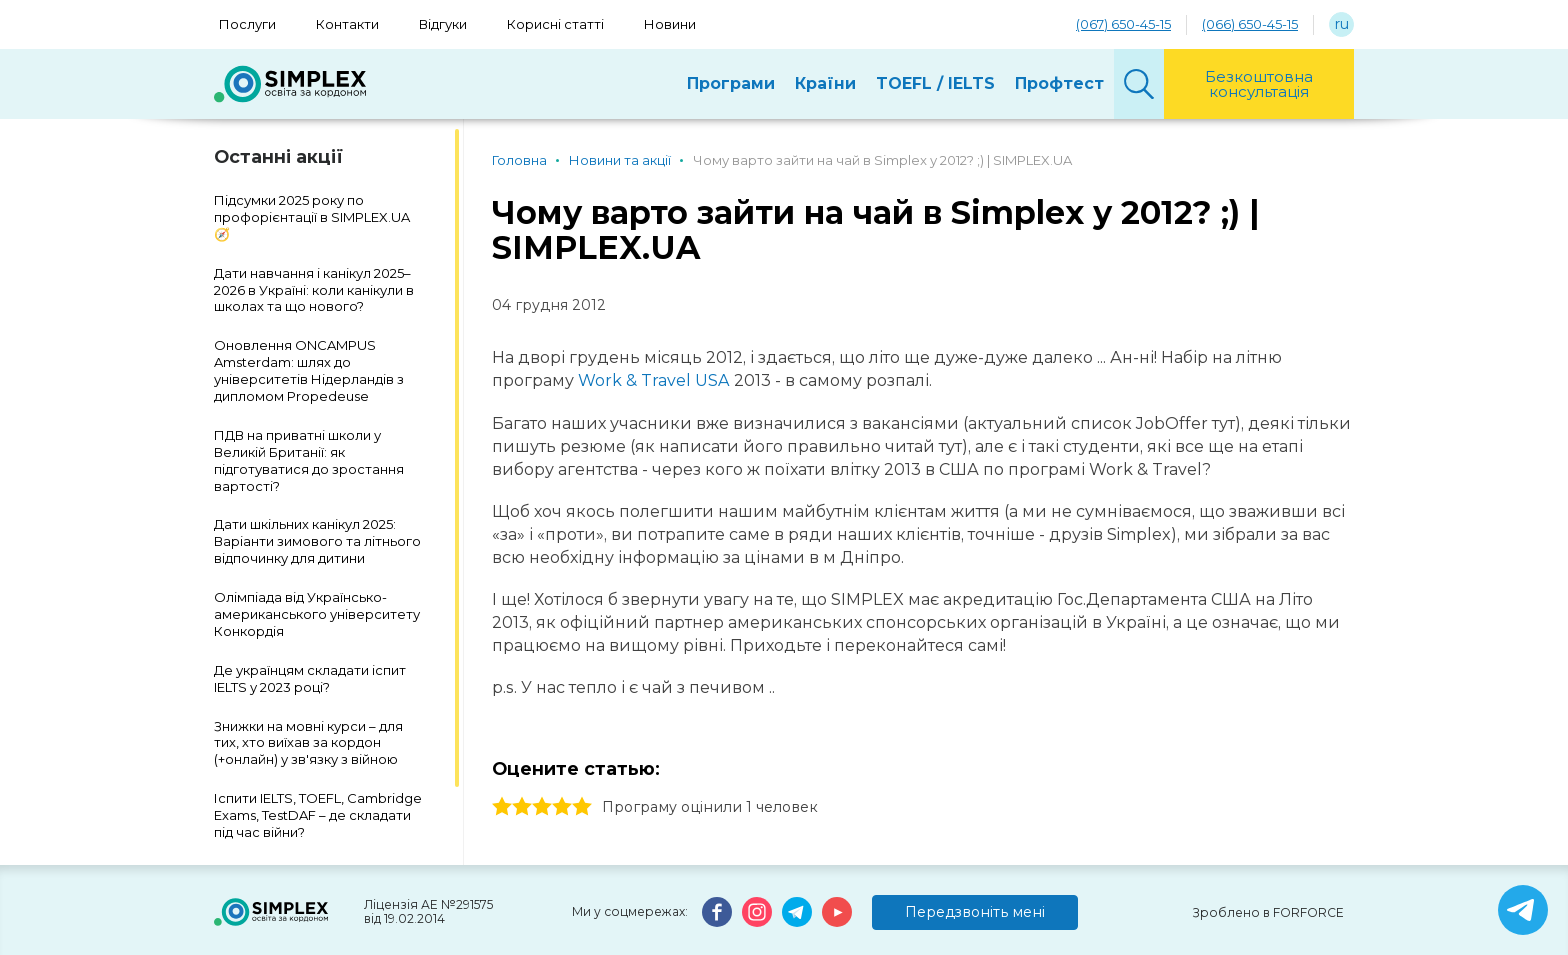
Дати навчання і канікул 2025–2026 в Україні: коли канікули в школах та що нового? (314, 290)
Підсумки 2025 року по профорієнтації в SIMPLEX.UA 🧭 (312, 217)
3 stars (542, 807)
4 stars (562, 807)
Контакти (347, 24)
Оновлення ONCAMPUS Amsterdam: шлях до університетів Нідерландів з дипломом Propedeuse (309, 370)
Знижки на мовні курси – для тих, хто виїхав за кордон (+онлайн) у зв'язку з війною (308, 743)
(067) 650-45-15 (1123, 24)
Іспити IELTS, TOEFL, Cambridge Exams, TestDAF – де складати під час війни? (318, 815)
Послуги (247, 24)
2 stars (522, 807)
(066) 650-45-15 (1250, 24)
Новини (670, 24)
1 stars (502, 807)
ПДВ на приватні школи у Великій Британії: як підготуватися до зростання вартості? (309, 460)
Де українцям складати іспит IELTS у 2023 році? (310, 678)
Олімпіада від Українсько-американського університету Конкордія (317, 614)
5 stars (582, 807)
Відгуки (443, 24)
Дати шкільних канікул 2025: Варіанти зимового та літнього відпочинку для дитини (317, 541)
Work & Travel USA (654, 380)
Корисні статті (555, 24)
